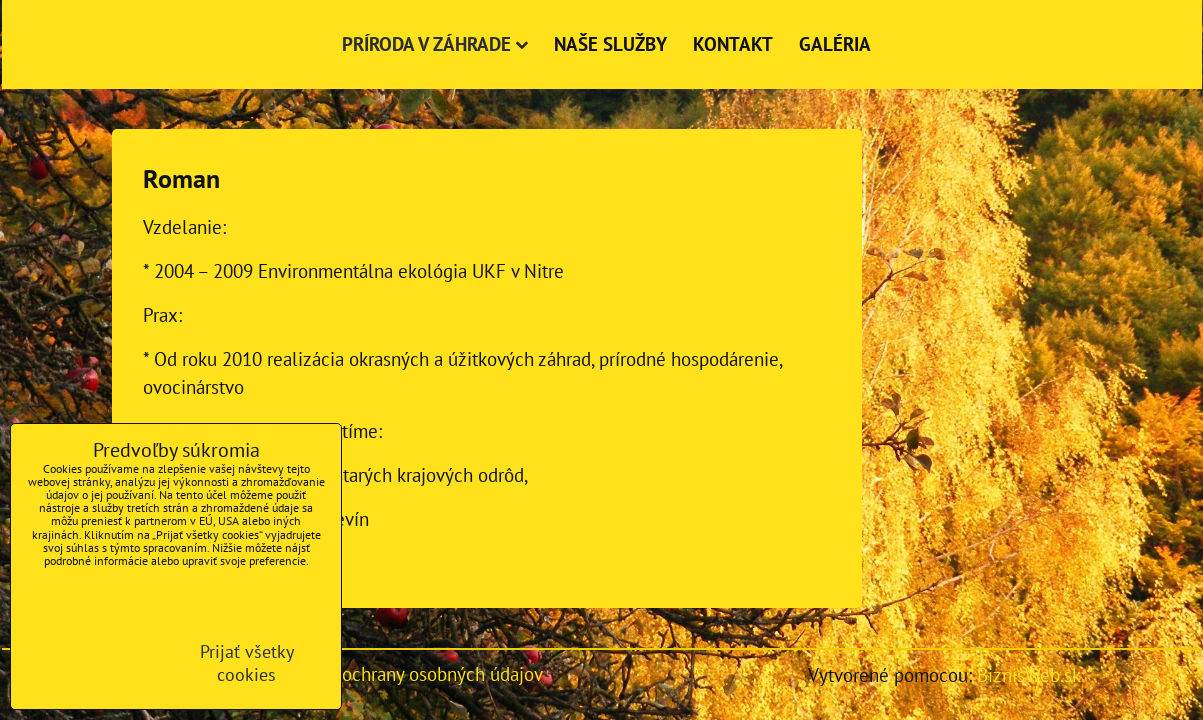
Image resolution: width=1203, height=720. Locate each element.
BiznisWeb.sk (1029, 674)
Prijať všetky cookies (247, 663)
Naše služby (610, 43)
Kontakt (733, 43)
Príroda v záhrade (435, 43)
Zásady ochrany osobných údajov (413, 673)
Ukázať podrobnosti (91, 650)
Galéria (835, 43)
